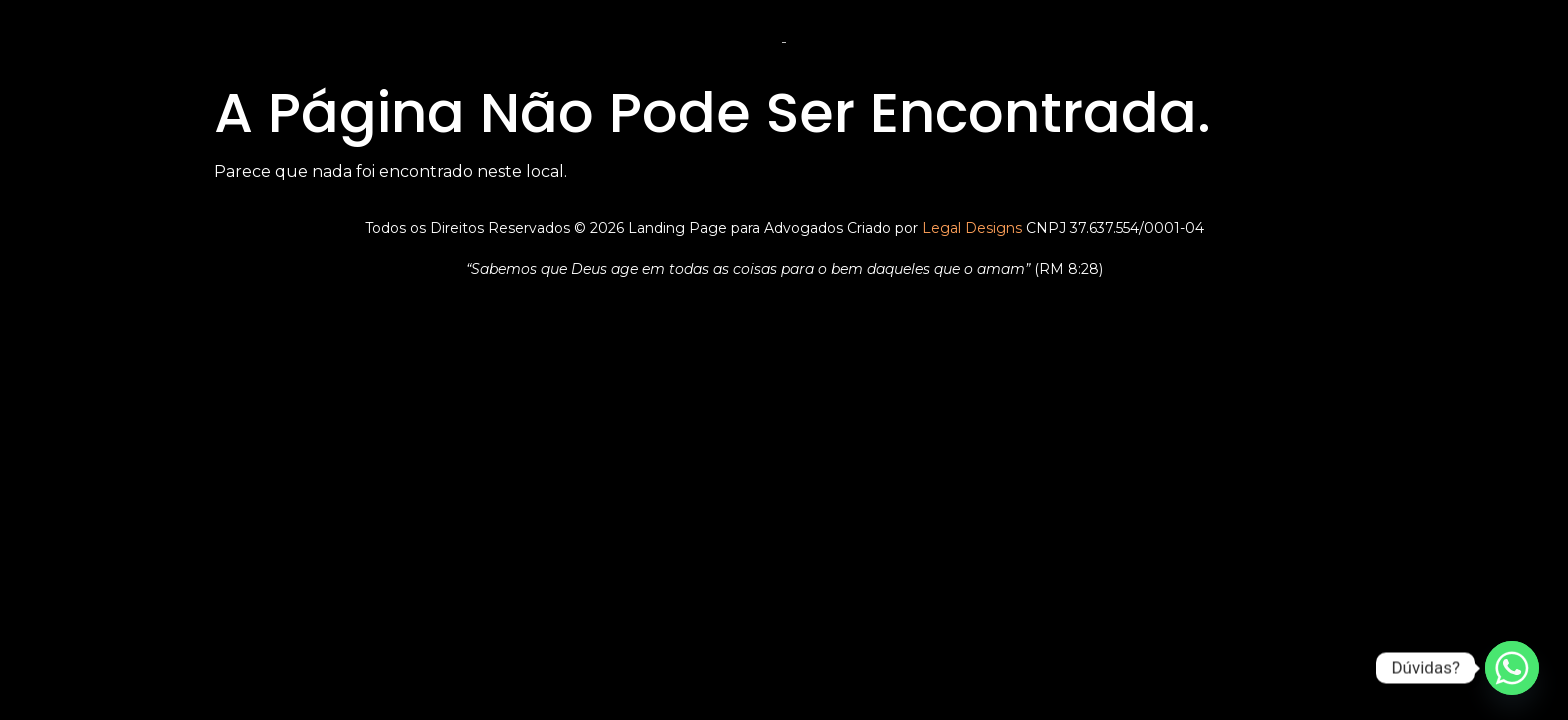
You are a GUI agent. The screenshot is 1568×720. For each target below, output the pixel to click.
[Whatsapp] (1512, 668)
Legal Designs (972, 228)
